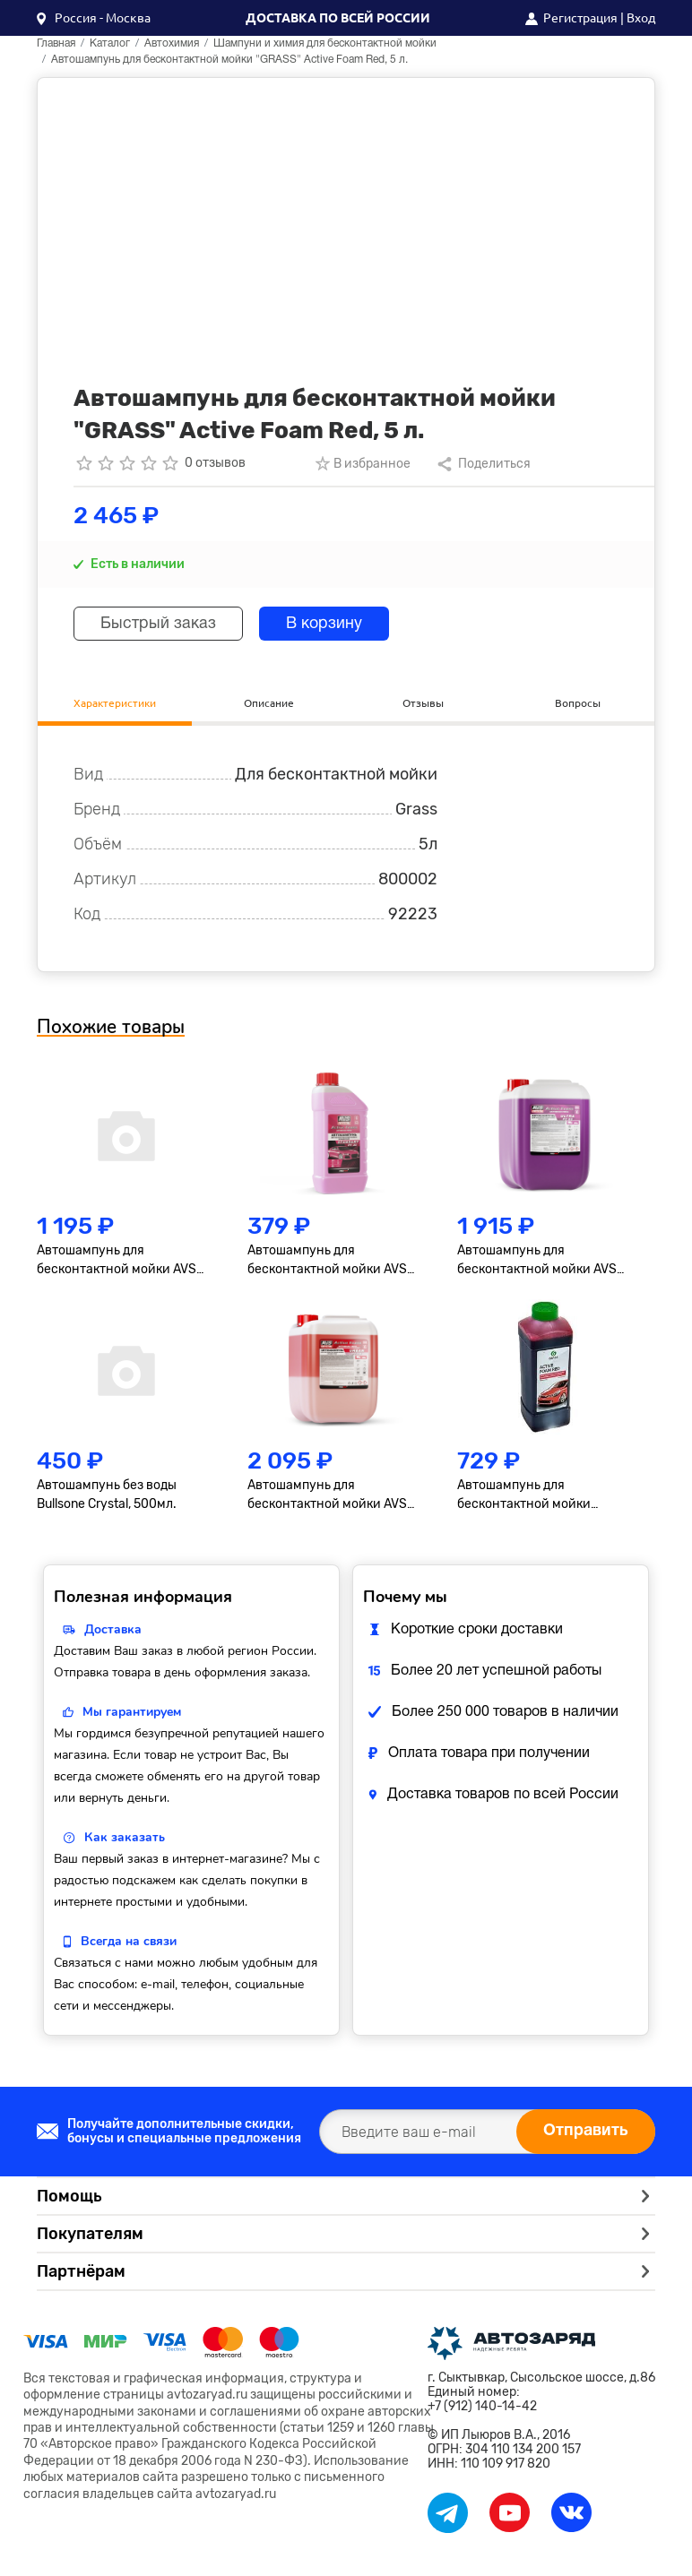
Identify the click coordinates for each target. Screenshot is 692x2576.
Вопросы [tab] (578, 702)
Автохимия (171, 43)
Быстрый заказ (159, 624)
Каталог (110, 43)
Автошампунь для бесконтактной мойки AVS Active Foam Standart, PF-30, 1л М (332, 1261)
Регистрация (580, 18)
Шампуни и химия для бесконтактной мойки (325, 43)
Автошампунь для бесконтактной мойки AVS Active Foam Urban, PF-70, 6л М (332, 1496)
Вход (641, 18)
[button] (94, 18)
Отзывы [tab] (423, 702)
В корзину (327, 624)
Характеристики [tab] (115, 702)
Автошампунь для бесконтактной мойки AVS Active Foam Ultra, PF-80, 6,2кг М (546, 1261)
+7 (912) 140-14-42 (482, 2406)
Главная (56, 43)
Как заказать (124, 1838)
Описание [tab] (269, 702)
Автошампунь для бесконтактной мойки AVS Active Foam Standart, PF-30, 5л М (121, 1261)
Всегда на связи (129, 1942)
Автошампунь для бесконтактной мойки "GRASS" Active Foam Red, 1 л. (544, 1496)
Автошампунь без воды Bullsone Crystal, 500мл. (107, 1495)
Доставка (113, 1630)
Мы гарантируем (131, 1712)
